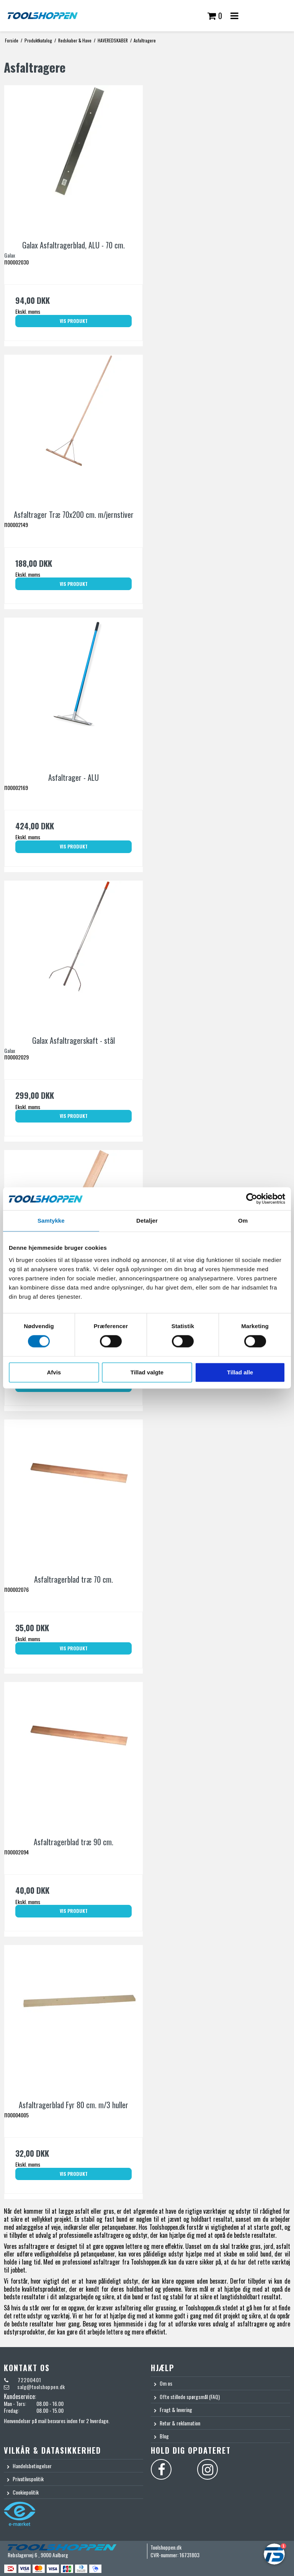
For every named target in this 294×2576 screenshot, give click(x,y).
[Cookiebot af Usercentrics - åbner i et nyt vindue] (251, 1198)
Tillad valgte (147, 1372)
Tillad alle (240, 1372)
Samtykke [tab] (51, 1220)
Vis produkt (74, 320)
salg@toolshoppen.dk (41, 2387)
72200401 (28, 2380)
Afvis (54, 1372)
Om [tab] (243, 1220)
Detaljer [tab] (147, 1220)
